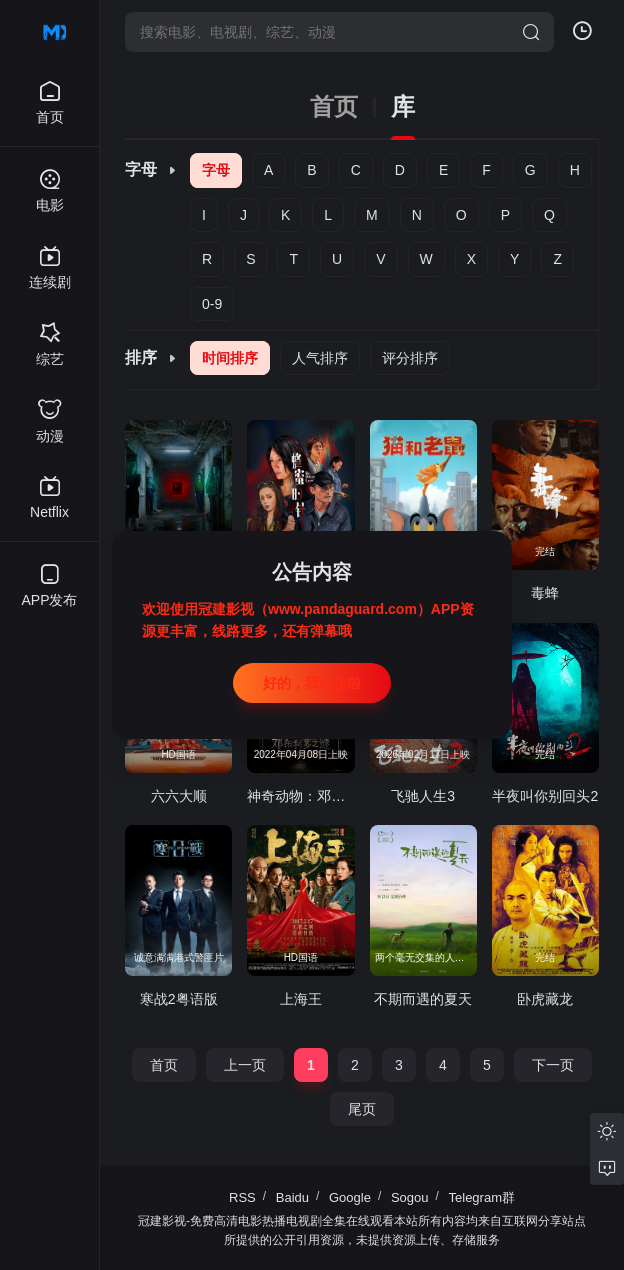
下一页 (553, 1065)
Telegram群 (482, 1197)
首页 (334, 107)
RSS (242, 1197)
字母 (216, 170)
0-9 (212, 304)
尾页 (362, 1109)
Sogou (410, 1197)
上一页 (245, 1065)
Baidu (292, 1197)
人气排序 (320, 358)
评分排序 (410, 358)
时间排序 (230, 358)
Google (350, 1197)
